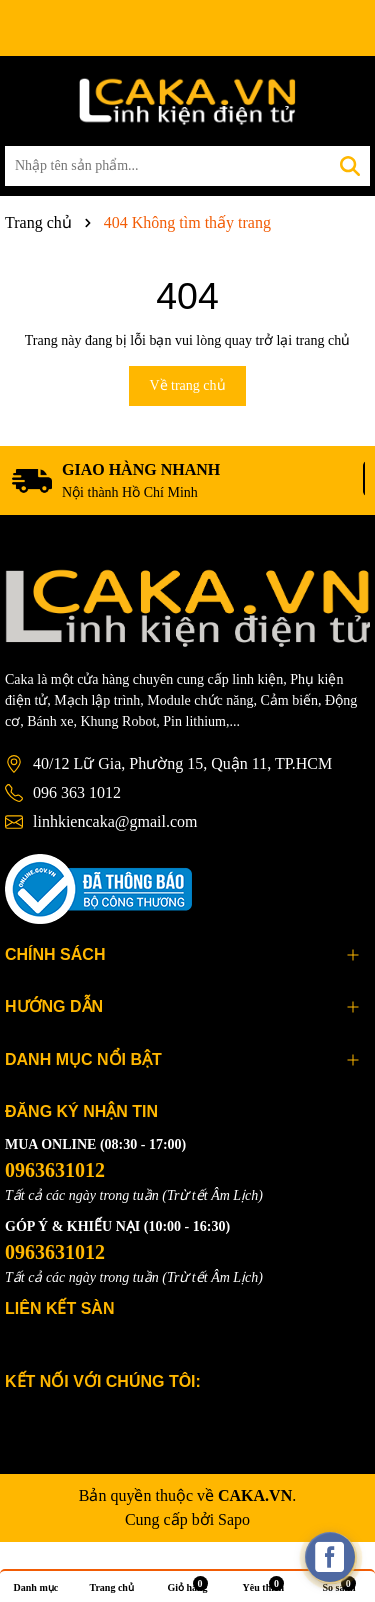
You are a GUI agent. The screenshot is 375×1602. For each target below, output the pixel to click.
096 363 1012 (77, 792)
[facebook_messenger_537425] (330, 1557)
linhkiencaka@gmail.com (115, 821)
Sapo (234, 1519)
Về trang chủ (187, 385)
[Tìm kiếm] (350, 166)
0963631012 (55, 1170)
